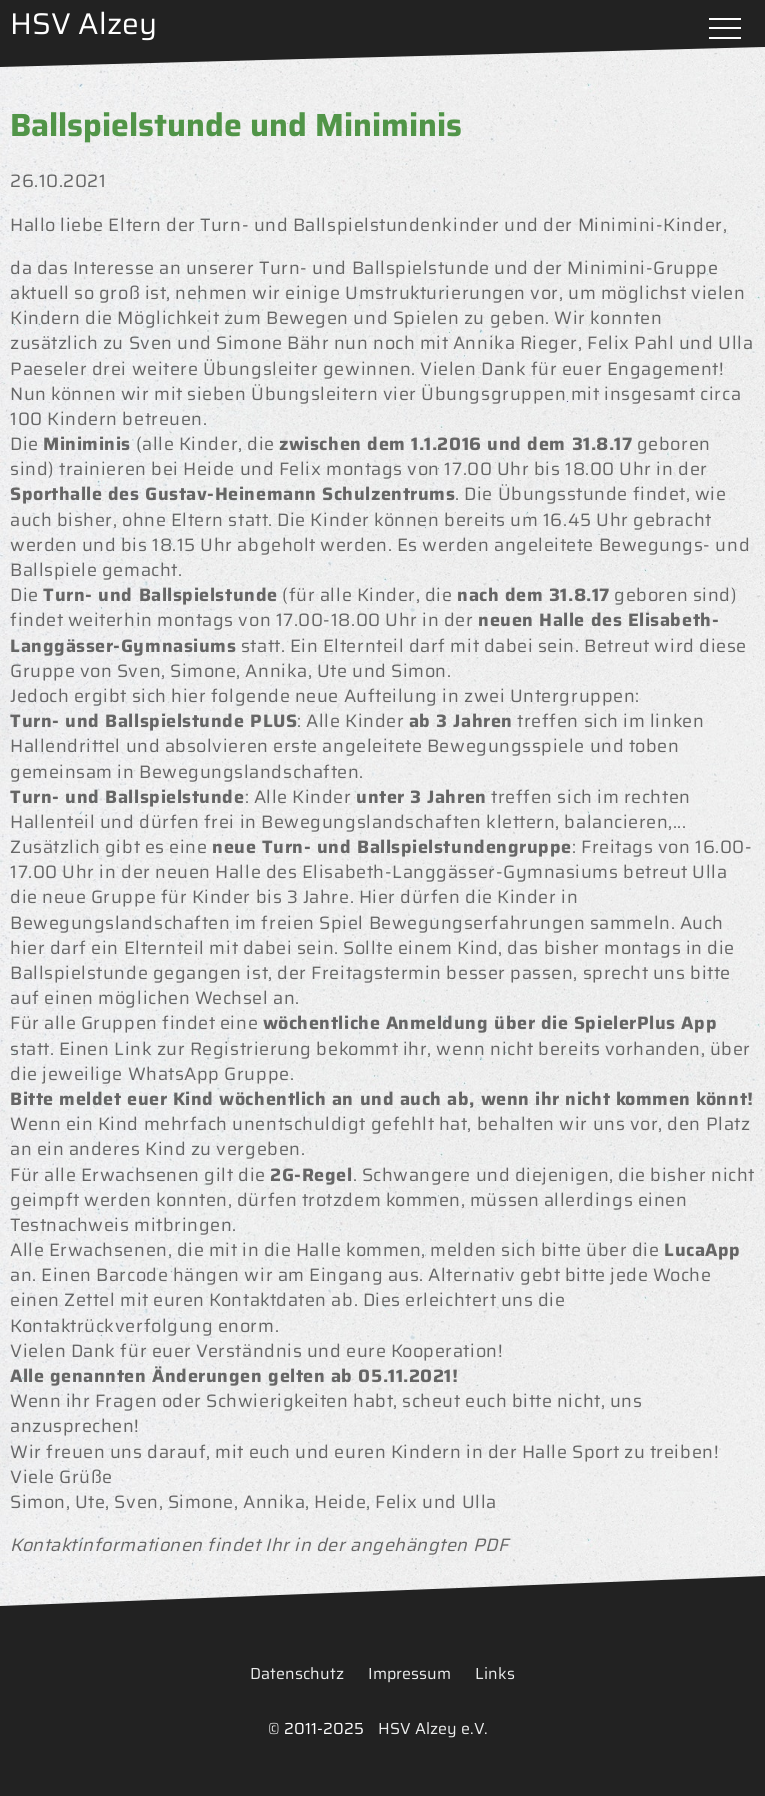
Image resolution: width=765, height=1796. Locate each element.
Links (495, 1673)
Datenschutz (297, 1673)
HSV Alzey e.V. (433, 1728)
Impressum (409, 1673)
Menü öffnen (725, 30)
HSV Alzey (83, 23)
